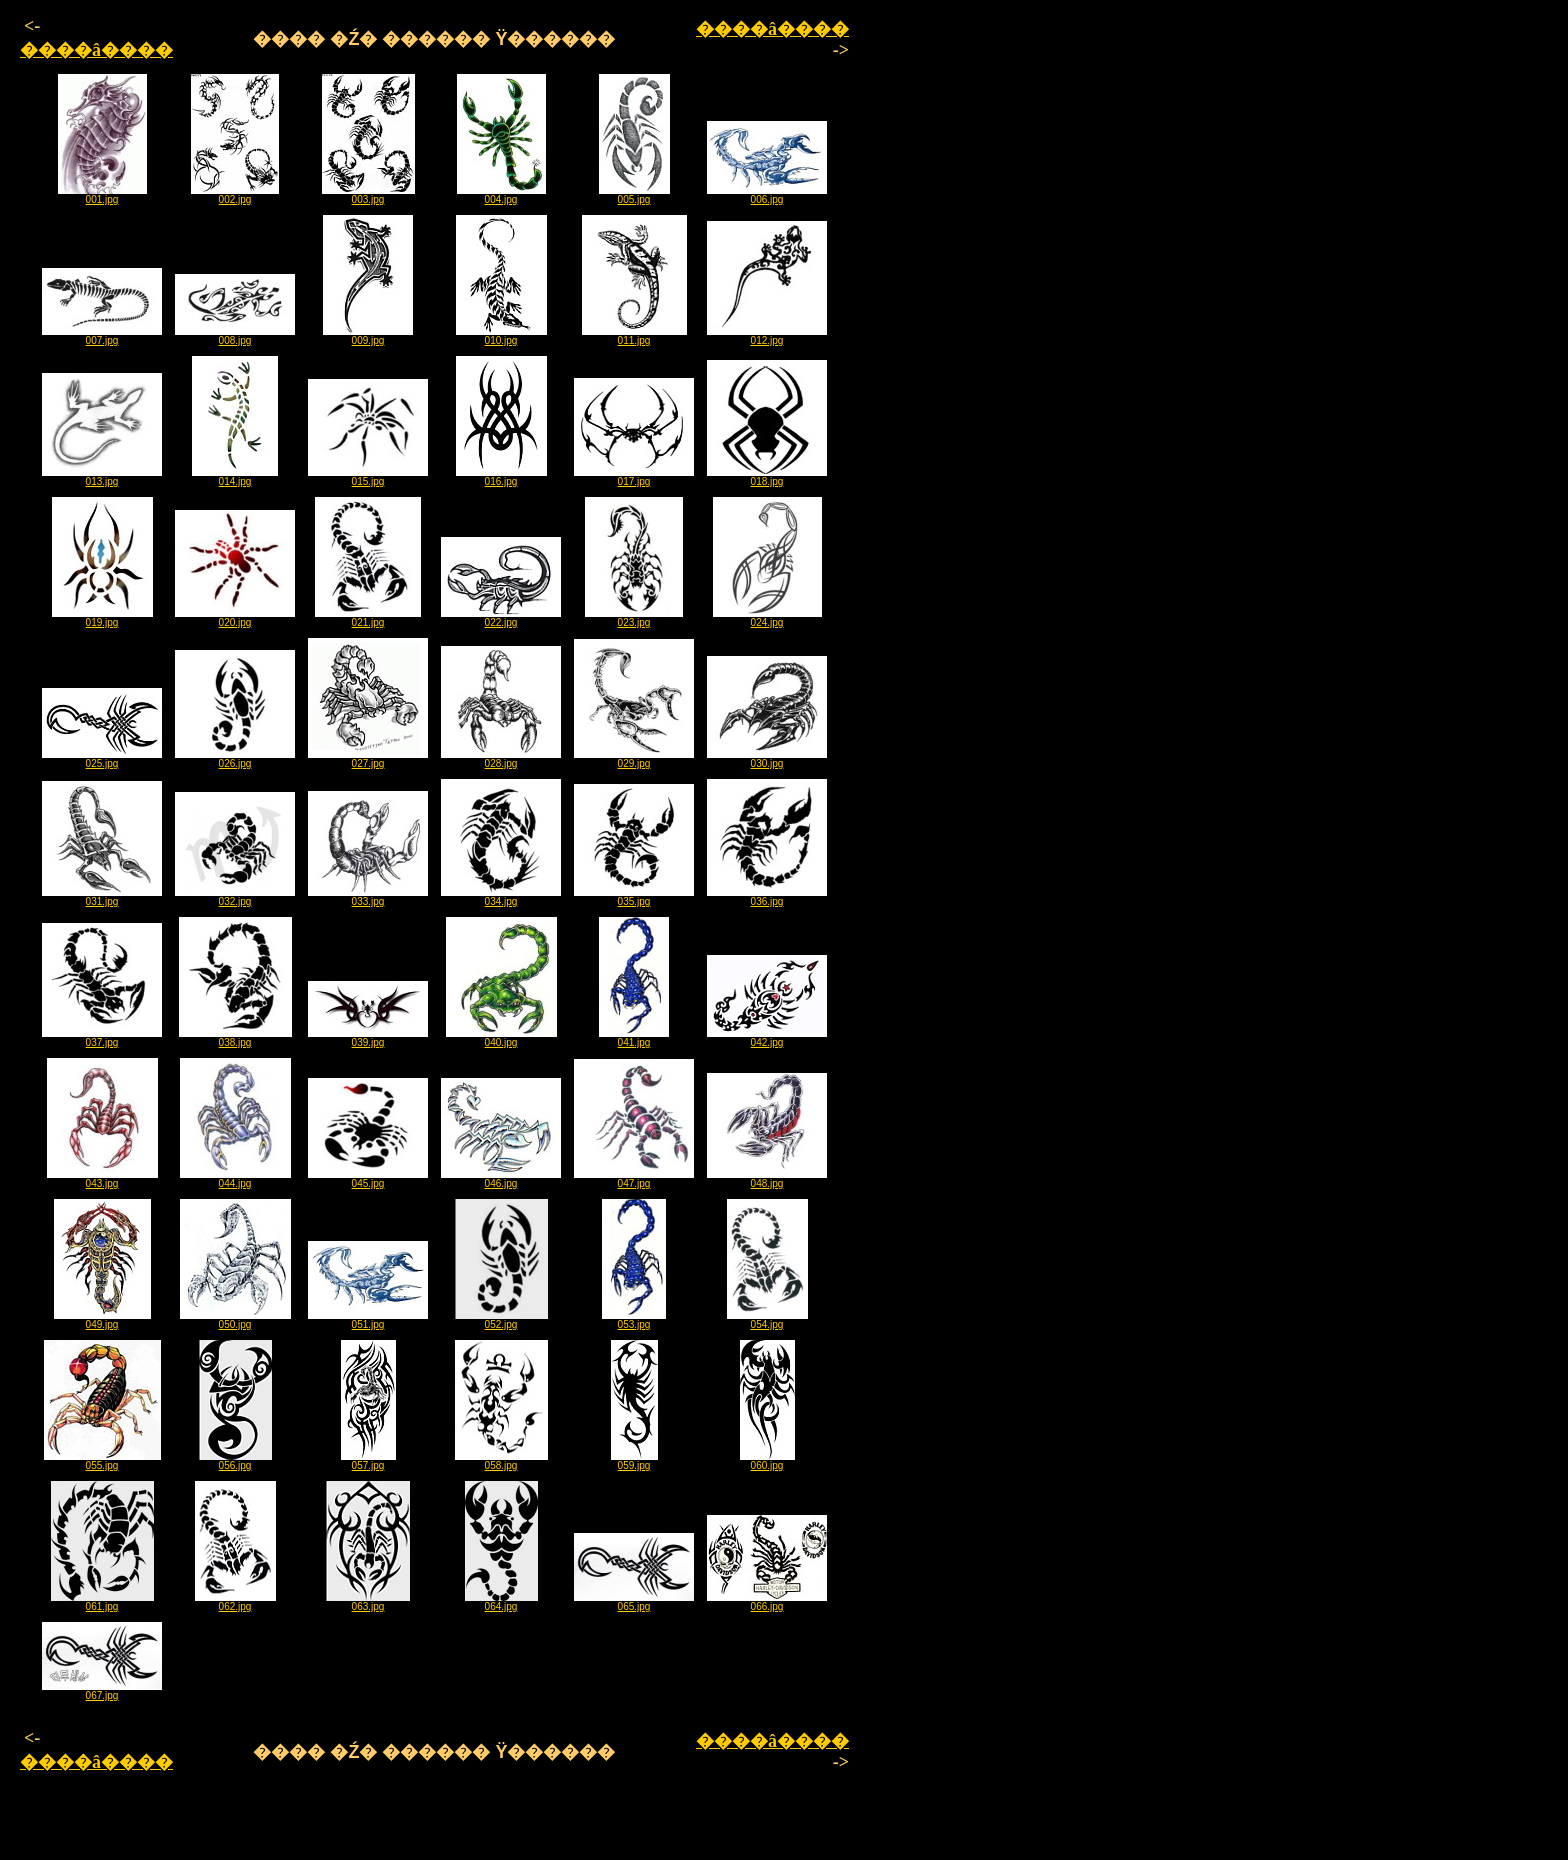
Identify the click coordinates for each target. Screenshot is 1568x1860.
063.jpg (368, 1602)
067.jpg (102, 1691)
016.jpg (501, 477)
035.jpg (634, 897)
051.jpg (368, 1320)
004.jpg (501, 195)
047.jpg (634, 1179)
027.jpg (368, 759)
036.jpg (767, 897)
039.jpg (368, 1038)
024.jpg (767, 618)
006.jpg (767, 195)
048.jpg (767, 1179)
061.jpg (102, 1602)
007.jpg (102, 336)
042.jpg (767, 1038)
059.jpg (634, 1461)
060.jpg (767, 1461)
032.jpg (235, 897)
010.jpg (501, 336)
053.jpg (634, 1320)
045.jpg (368, 1179)
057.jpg (368, 1461)
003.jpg (368, 195)
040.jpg (501, 1038)
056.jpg (235, 1461)
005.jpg (634, 195)
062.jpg (235, 1602)
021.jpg (368, 618)
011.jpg (634, 336)
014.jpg (235, 477)
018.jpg (767, 477)
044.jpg (235, 1179)
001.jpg (102, 195)
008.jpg (235, 336)
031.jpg (102, 897)
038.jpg (235, 1038)
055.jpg (102, 1461)
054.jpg (767, 1320)
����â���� (96, 50)
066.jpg (767, 1602)
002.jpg (235, 195)
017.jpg (634, 477)
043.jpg (102, 1179)
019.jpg (102, 618)
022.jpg (501, 618)
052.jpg (501, 1320)
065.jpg (634, 1602)
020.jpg (235, 618)
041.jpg (634, 1038)
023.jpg (634, 618)
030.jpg (767, 759)
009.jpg (368, 336)
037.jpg (102, 1038)
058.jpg (501, 1461)
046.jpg (501, 1179)
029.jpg (634, 759)
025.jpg (102, 759)
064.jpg (501, 1602)
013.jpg (102, 477)
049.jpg (102, 1320)
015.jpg (368, 477)
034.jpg (501, 897)
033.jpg (368, 897)
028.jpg (501, 759)
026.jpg (235, 759)
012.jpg (767, 336)
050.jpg (235, 1320)
